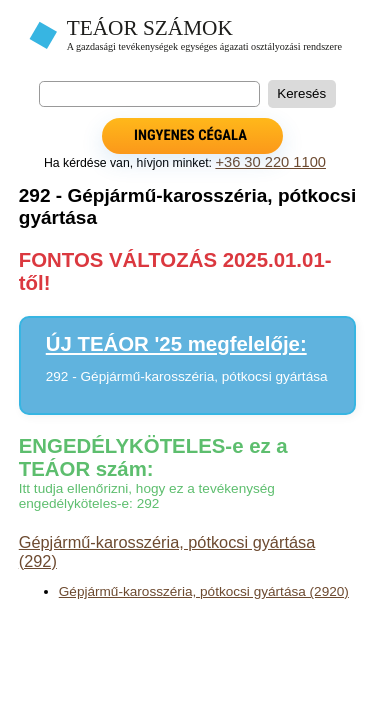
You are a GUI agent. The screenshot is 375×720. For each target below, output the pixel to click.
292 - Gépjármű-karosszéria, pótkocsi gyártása (187, 376)
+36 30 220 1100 (270, 162)
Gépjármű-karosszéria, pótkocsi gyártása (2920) (204, 591)
